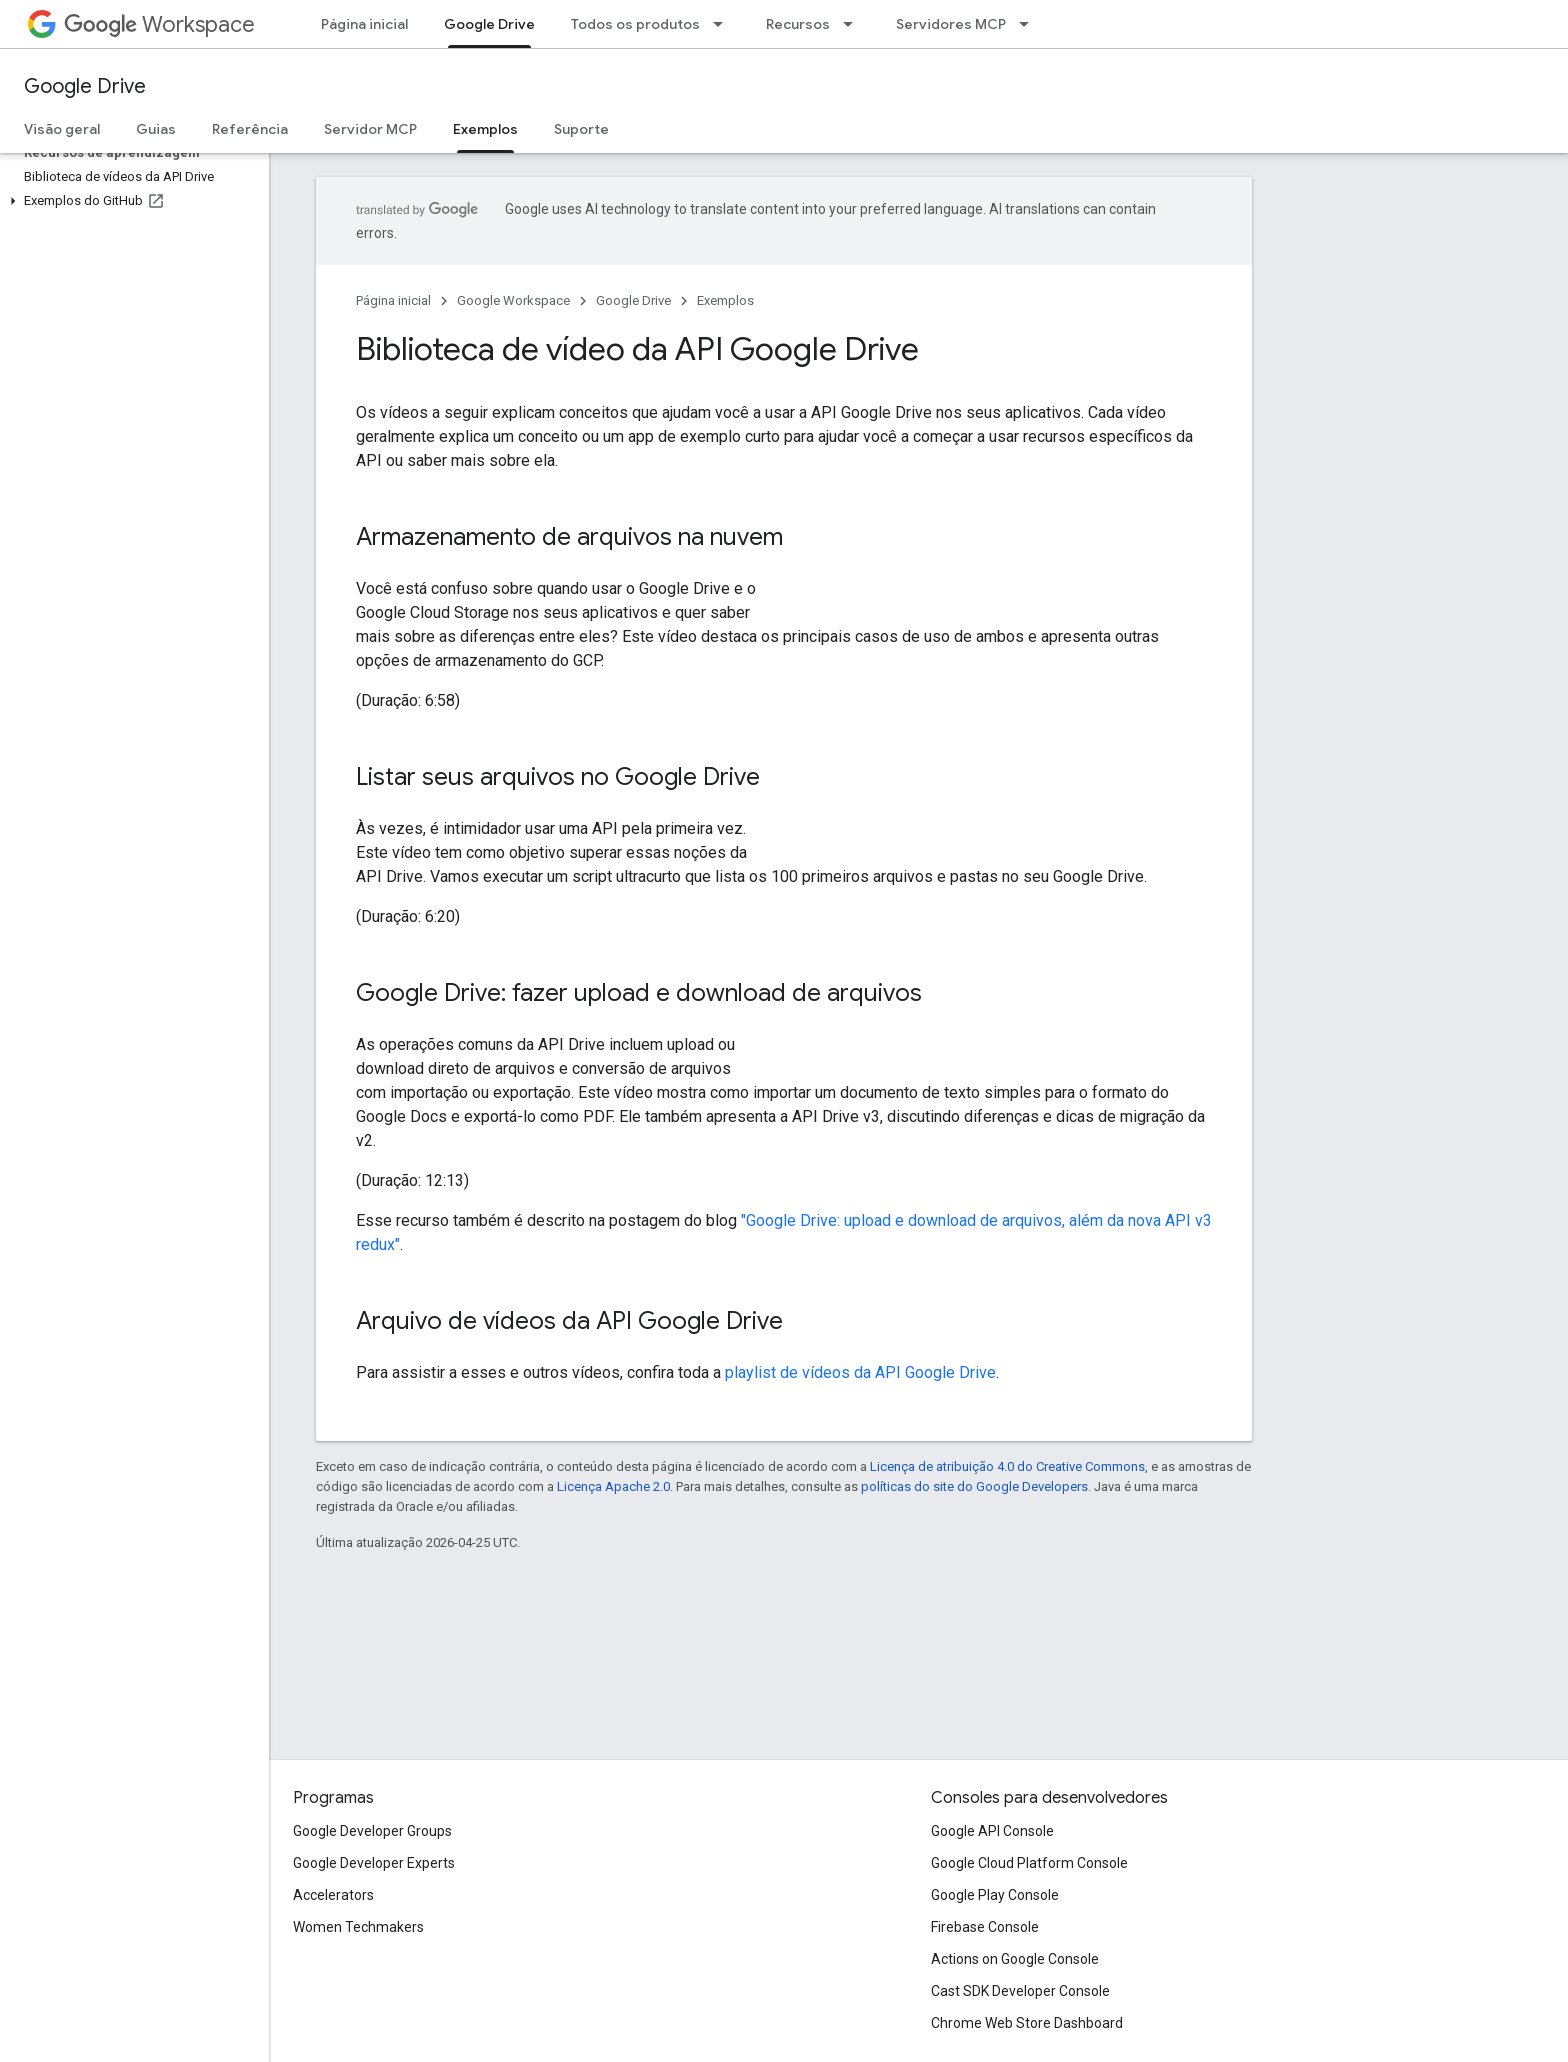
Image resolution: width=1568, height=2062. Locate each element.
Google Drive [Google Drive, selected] (489, 24)
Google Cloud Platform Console (1029, 1863)
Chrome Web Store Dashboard (1027, 2023)
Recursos (798, 24)
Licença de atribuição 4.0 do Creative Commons (1007, 1466)
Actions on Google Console (1015, 1959)
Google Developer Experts (374, 1863)
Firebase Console (985, 1927)
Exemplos (725, 300)
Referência (250, 129)
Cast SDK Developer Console (1020, 1991)
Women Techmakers (358, 1927)
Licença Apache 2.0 (613, 1486)
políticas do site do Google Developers (974, 1486)
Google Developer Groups (372, 1831)
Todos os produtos (635, 24)
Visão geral (62, 129)
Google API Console (992, 1831)
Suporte (581, 129)
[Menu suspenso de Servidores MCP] (1030, 24)
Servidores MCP (951, 24)
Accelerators (333, 1895)
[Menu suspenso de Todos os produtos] (724, 24)
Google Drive (85, 86)
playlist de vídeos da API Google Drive (860, 1372)
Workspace (159, 24)
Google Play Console (995, 1895)
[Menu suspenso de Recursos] (854, 24)
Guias (156, 129)
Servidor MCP (370, 129)
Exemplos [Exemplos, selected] (485, 129)
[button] (130, 201)
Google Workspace (513, 300)
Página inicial (364, 24)
